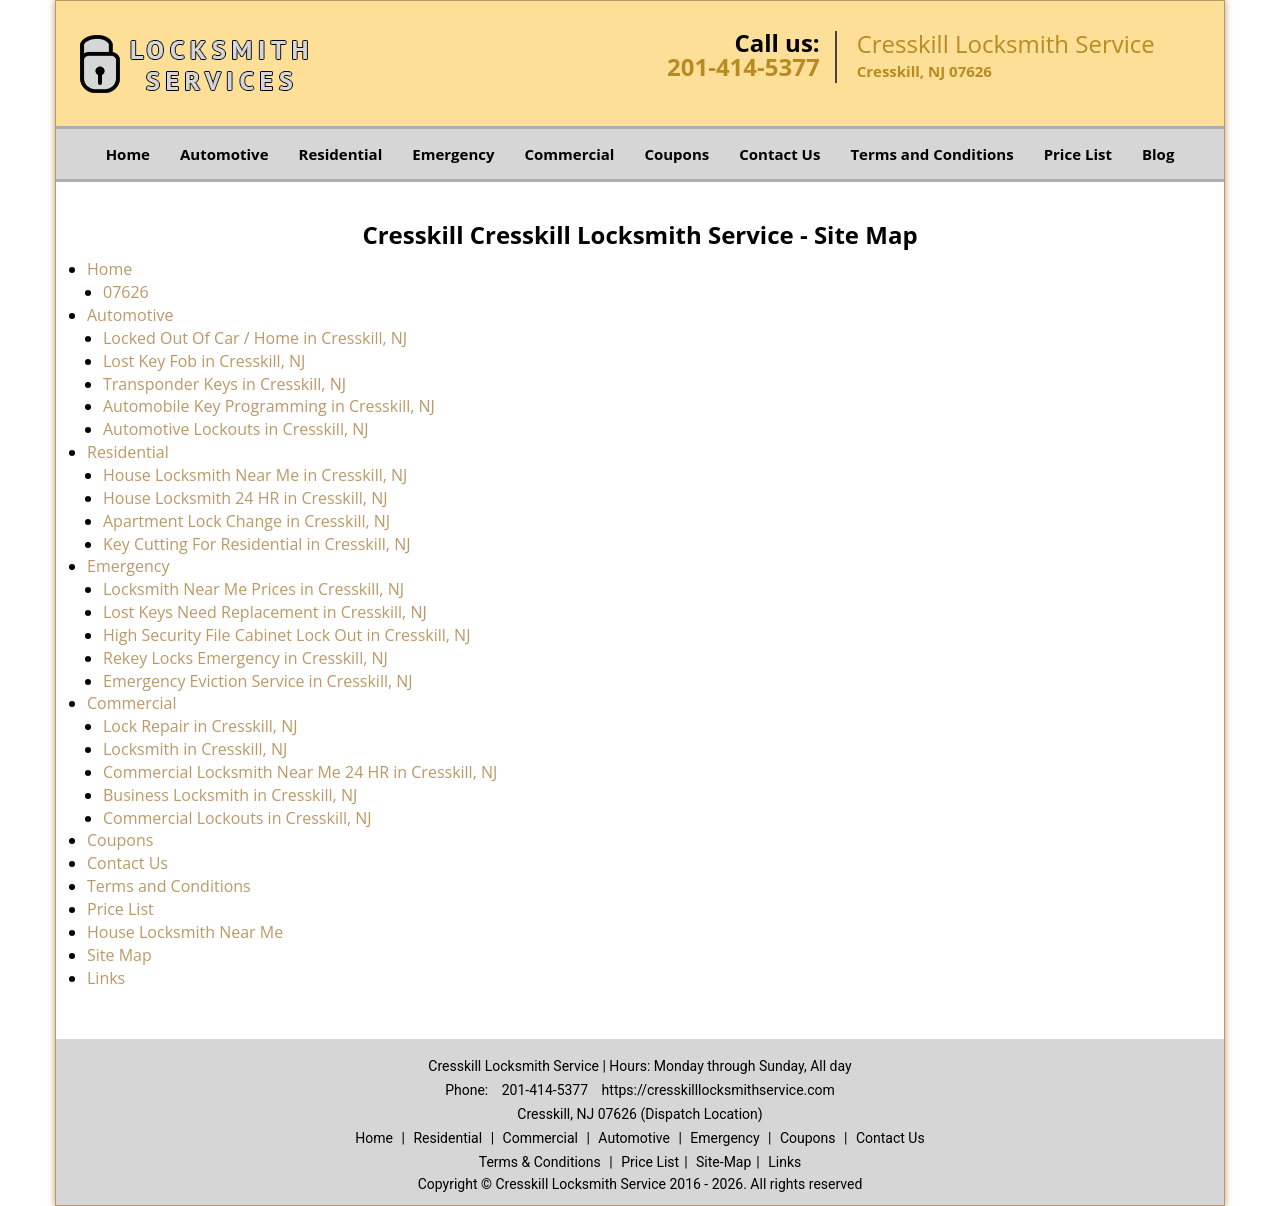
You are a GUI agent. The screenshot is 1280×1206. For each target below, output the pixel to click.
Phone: (468, 1090)
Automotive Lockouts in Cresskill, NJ (236, 429)
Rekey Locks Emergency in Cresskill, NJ (245, 658)
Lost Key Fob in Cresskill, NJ (204, 361)
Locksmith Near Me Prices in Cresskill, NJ (253, 589)
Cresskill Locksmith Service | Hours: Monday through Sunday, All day (639, 1066)
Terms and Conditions (931, 154)
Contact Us (779, 154)
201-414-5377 (743, 66)
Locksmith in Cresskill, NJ (195, 749)
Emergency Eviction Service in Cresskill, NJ (258, 681)
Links (106, 978)
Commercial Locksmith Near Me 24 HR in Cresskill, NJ (300, 772)
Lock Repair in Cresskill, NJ (200, 726)
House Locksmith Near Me (185, 932)
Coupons (676, 154)
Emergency (453, 154)
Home (128, 154)
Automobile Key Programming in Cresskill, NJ (269, 406)
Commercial (570, 154)
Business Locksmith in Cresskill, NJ (230, 795)
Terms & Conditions (540, 1162)
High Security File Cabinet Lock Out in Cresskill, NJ (286, 635)
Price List (1078, 154)
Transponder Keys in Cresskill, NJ (224, 384)
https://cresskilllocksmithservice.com (718, 1090)
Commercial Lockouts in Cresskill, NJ (237, 818)
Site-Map (723, 1162)
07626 (126, 292)
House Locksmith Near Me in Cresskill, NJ (255, 475)
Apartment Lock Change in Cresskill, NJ (246, 521)
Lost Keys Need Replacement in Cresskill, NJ (265, 612)
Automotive (224, 154)
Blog (1158, 154)
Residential (341, 154)
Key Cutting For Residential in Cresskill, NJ (256, 544)
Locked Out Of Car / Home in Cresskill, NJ (255, 338)
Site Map (119, 955)
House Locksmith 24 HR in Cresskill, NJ (245, 498)
